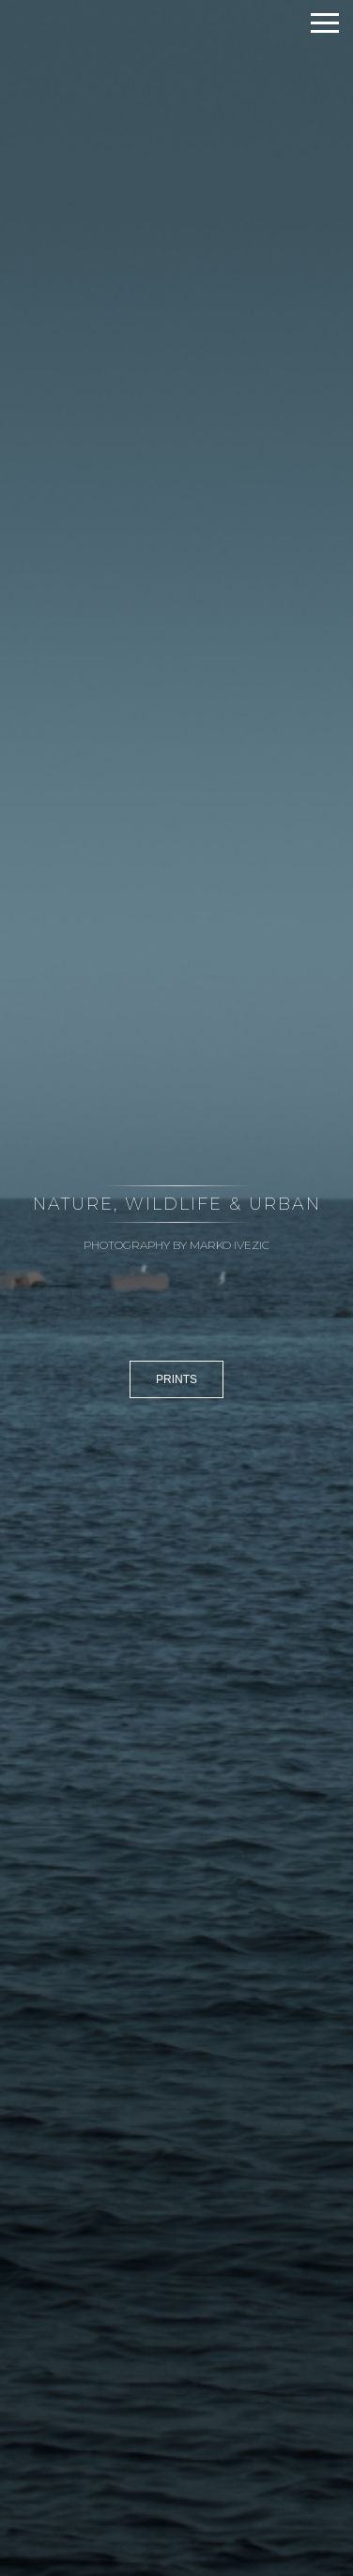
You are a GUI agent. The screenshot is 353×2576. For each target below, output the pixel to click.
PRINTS (176, 1379)
